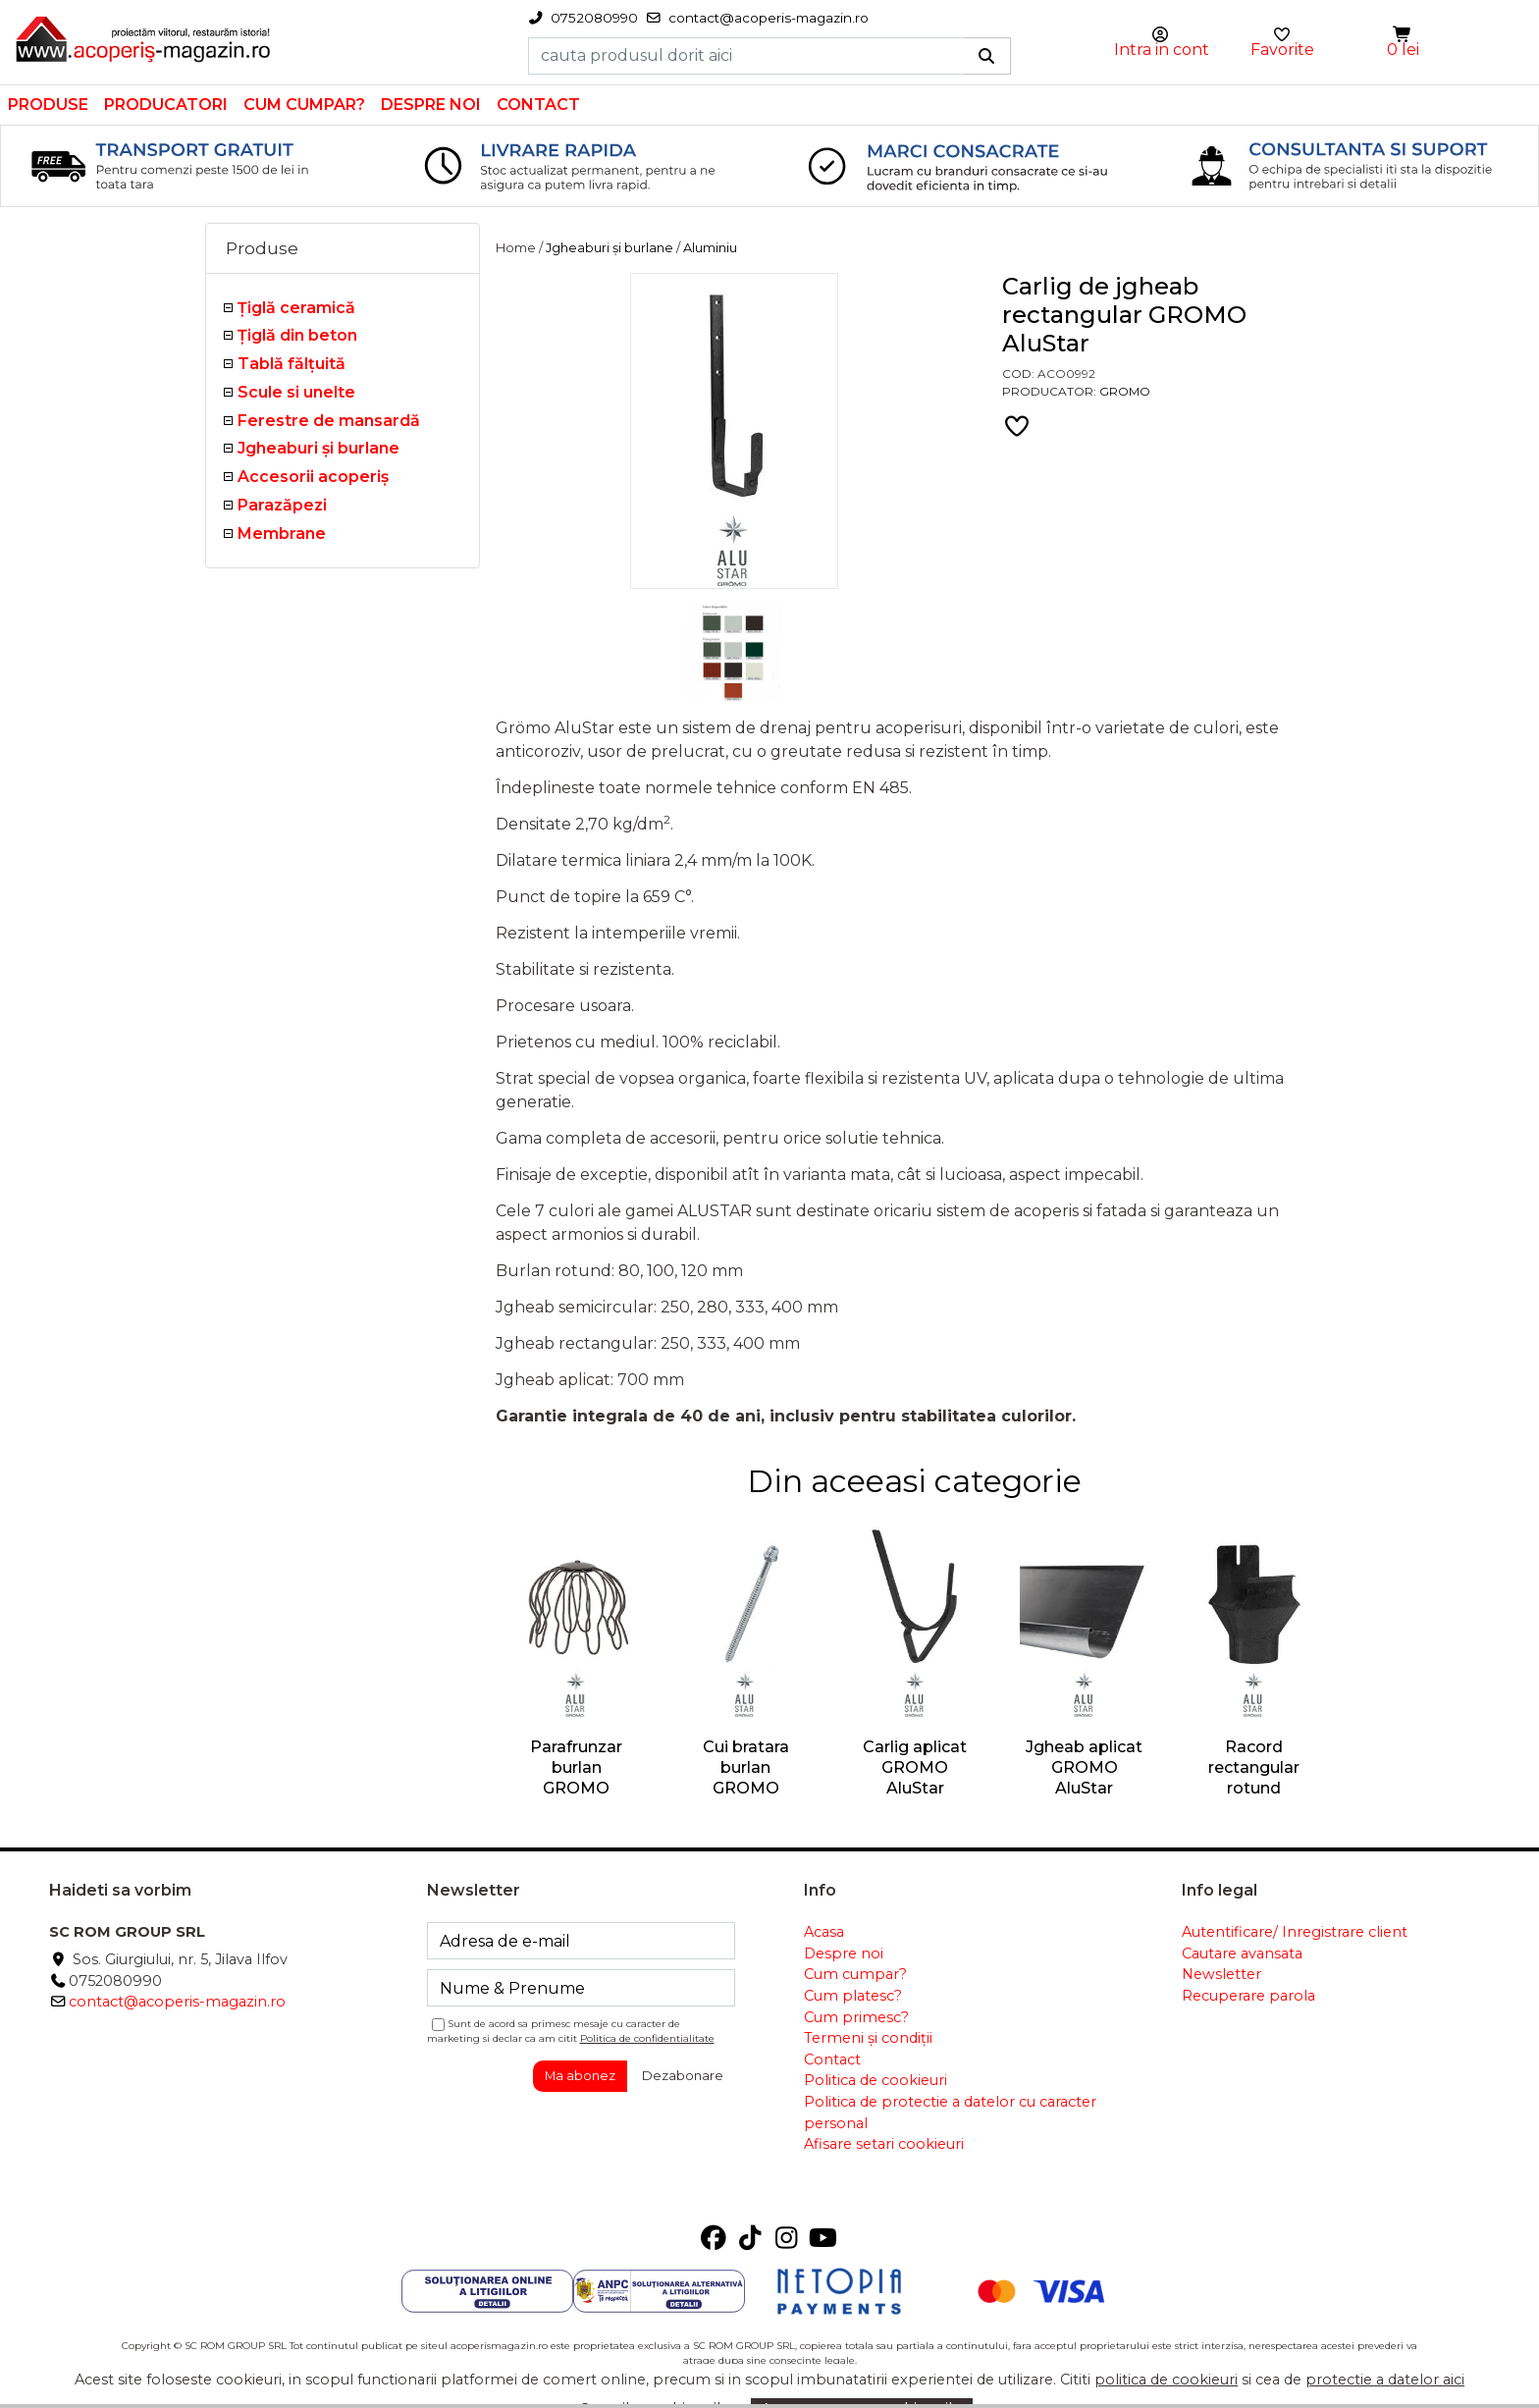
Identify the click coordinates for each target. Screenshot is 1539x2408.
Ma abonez (580, 2075)
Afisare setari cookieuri (884, 2144)
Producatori (166, 104)
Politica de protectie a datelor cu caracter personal (950, 2112)
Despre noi (431, 104)
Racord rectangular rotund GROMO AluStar (1254, 1788)
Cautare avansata (1242, 1953)
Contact (538, 104)
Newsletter (1221, 1974)
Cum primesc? (856, 2017)
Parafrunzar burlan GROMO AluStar (576, 1777)
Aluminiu (710, 248)
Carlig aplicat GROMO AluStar (915, 1767)
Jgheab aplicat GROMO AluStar (1084, 1767)
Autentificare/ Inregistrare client (1294, 1932)
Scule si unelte (296, 392)
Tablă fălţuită (291, 363)
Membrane (282, 533)
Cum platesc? (853, 1996)
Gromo (1124, 391)
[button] (1403, 35)
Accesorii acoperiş (313, 476)
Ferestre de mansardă (329, 420)
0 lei (1403, 49)
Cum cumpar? (304, 104)
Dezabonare (682, 2075)
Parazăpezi (282, 505)
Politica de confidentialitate (647, 2038)
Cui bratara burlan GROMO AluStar (746, 1777)
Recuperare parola (1248, 1996)
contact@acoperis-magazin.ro (177, 2001)
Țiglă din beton (297, 335)
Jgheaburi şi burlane (318, 448)
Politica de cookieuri (875, 2080)
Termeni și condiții (868, 2038)
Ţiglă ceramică (296, 307)
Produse (48, 104)
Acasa (824, 1932)
